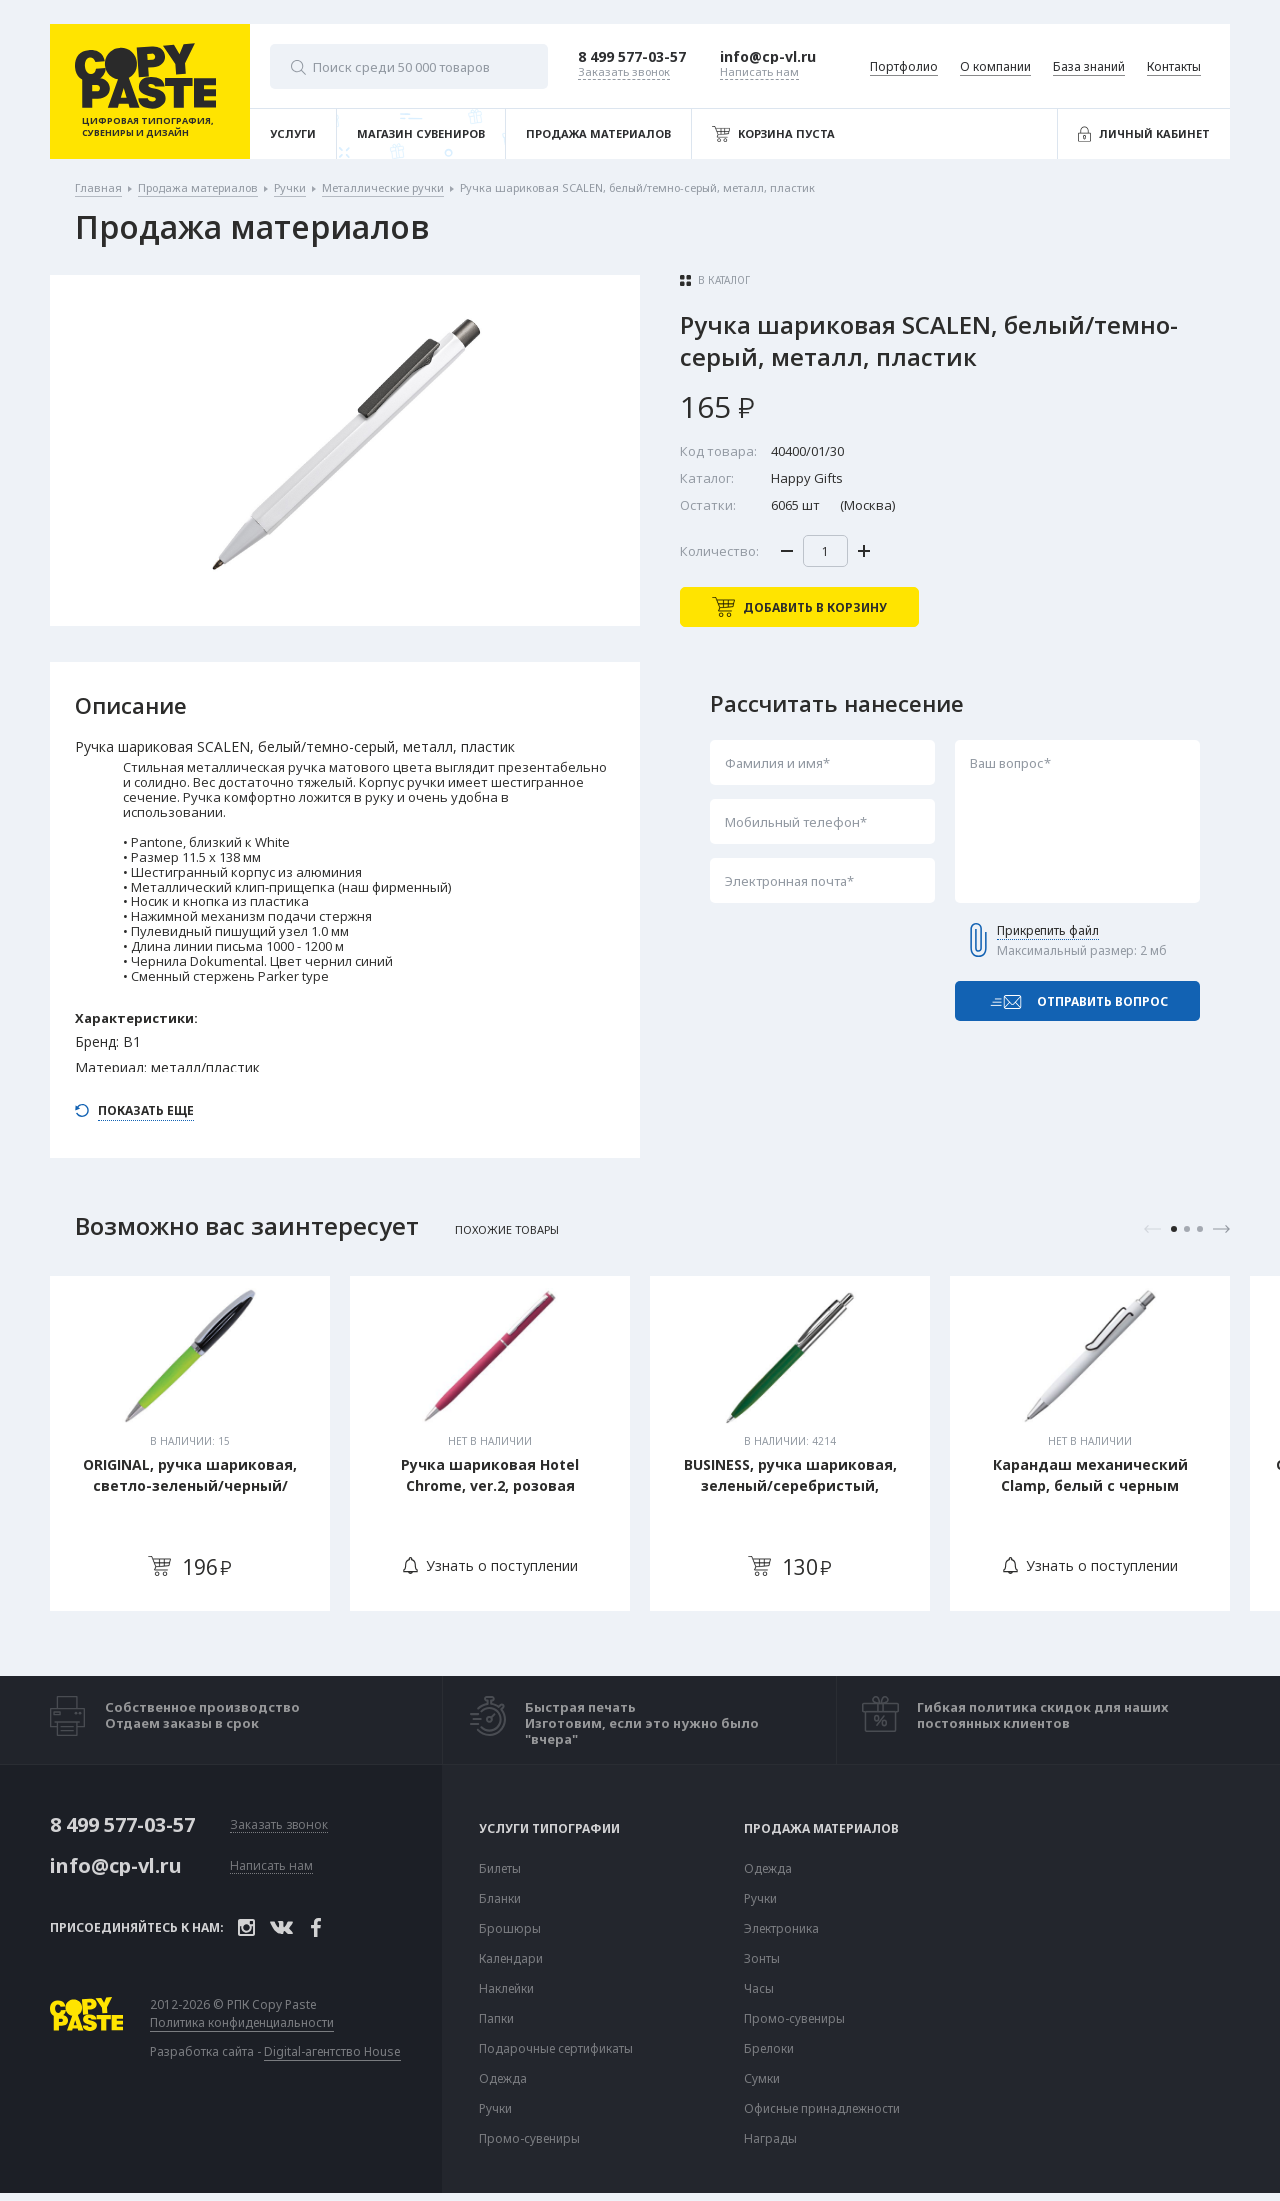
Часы (759, 1989)
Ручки (495, 2109)
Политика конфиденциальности (242, 2023)
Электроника (781, 1929)
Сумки (762, 2079)
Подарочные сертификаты (556, 2049)
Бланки (500, 1899)
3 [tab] (1200, 1229)
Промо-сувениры (529, 2139)
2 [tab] (1187, 1229)
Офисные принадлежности (822, 2109)
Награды (770, 2139)
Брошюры (510, 1929)
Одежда (503, 2079)
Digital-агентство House (332, 2051)
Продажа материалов (821, 1829)
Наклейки (506, 1989)
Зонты (762, 1959)
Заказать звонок (279, 1825)
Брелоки (769, 2049)
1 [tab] (1174, 1229)
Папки (496, 2019)
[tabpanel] (190, 1443)
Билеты (500, 1869)
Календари (511, 1959)
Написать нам (271, 1866)
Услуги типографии (549, 1829)
